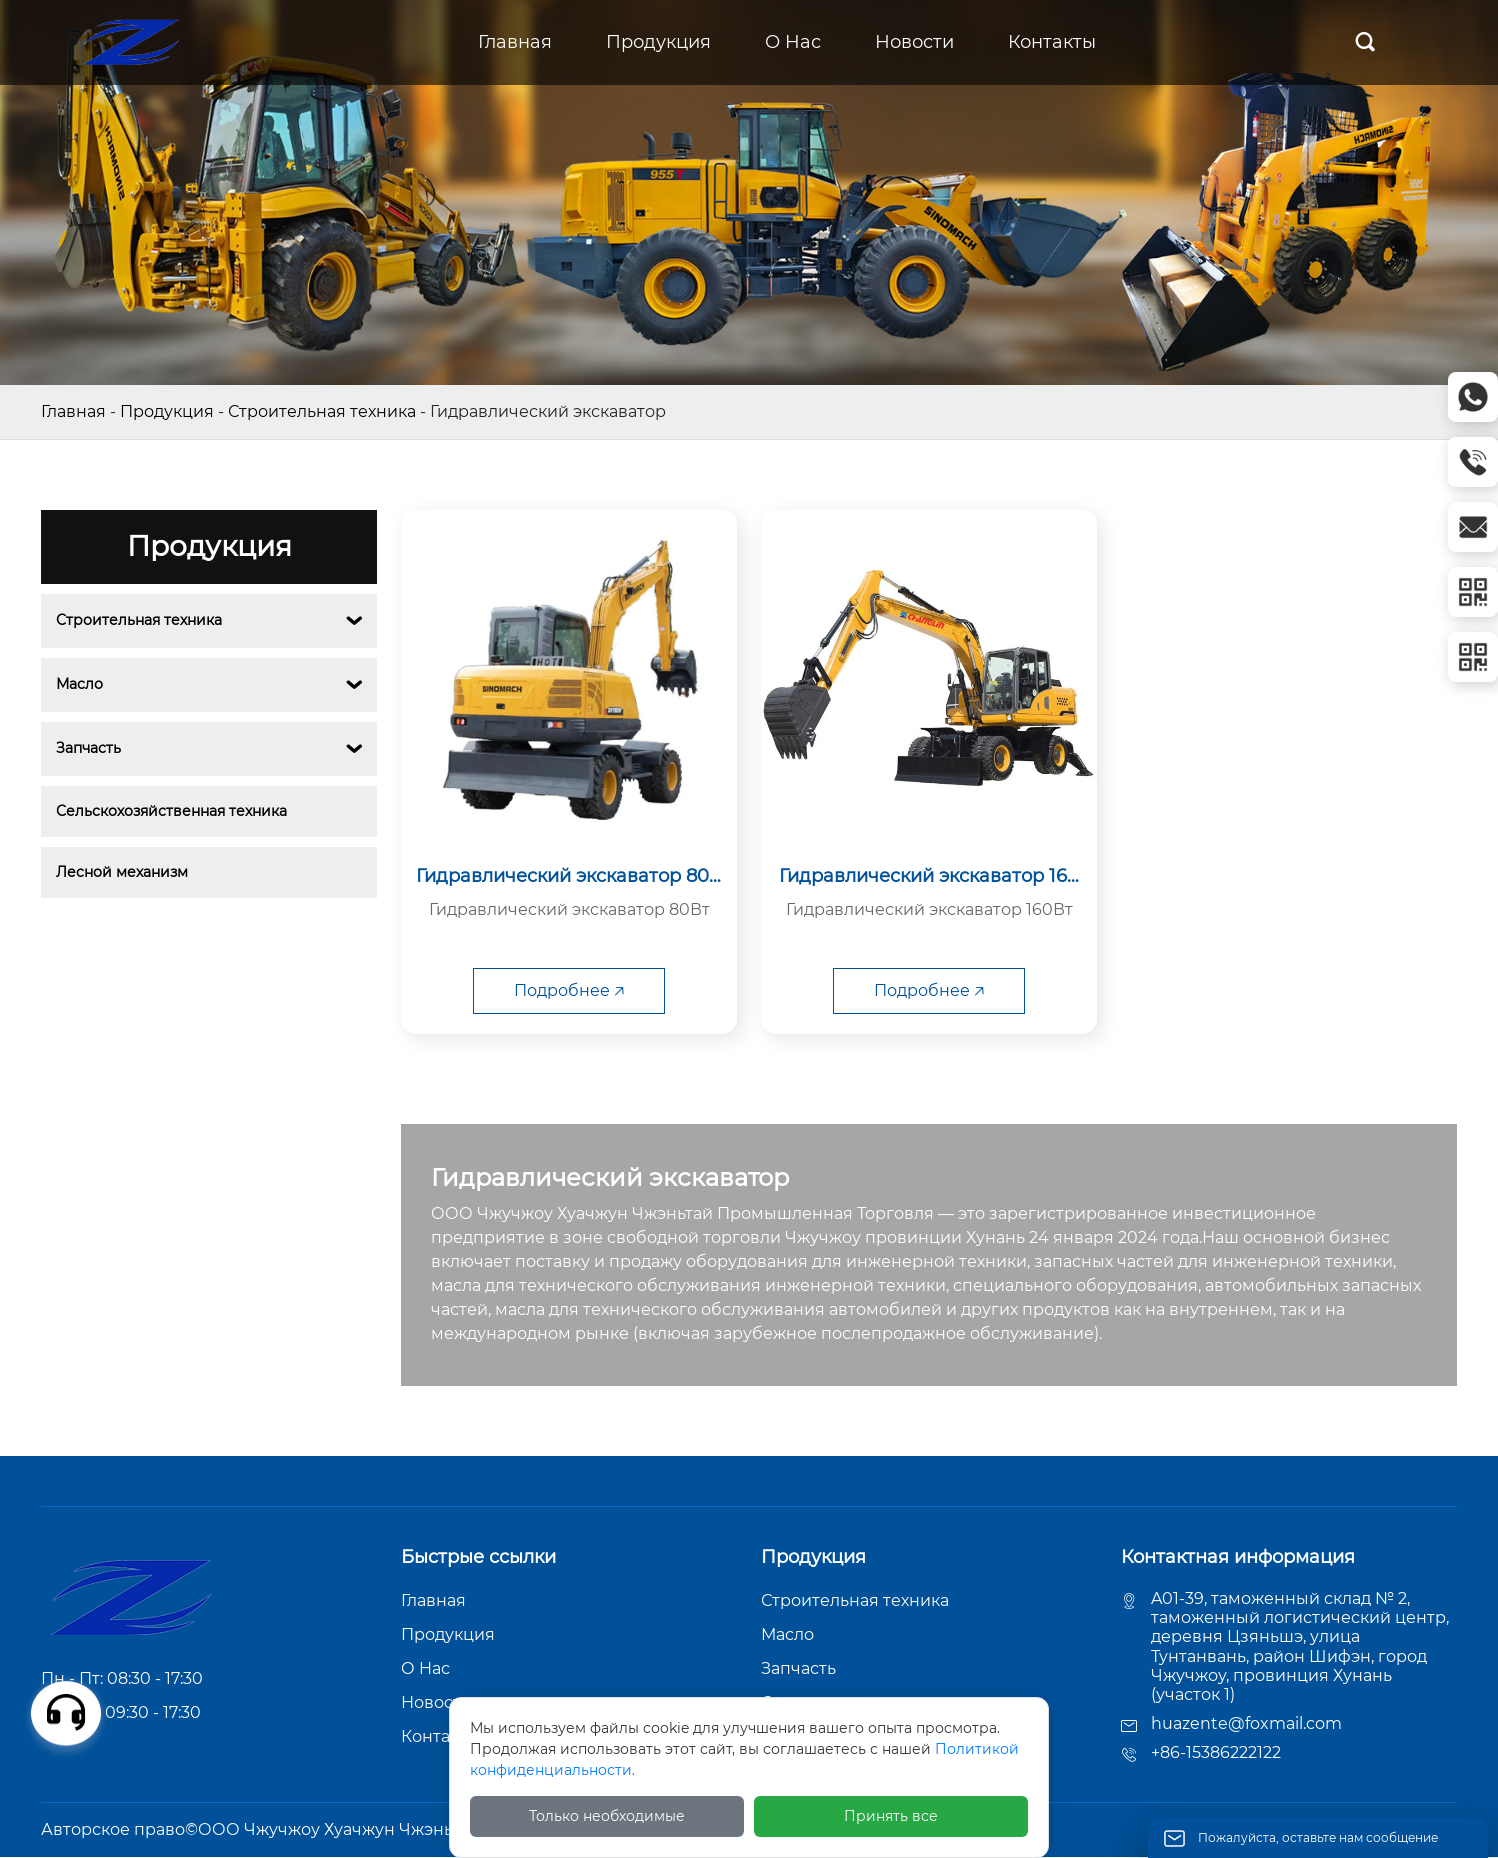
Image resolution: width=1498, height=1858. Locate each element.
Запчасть (88, 748)
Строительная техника (322, 411)
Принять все (891, 1816)
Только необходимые (607, 1816)
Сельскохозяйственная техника (171, 811)
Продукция (167, 411)
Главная (73, 411)
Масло (79, 684)
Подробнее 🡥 (569, 990)
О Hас (425, 1668)
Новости (436, 1702)
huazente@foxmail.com (1246, 1723)
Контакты (440, 1736)
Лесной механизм (122, 872)
